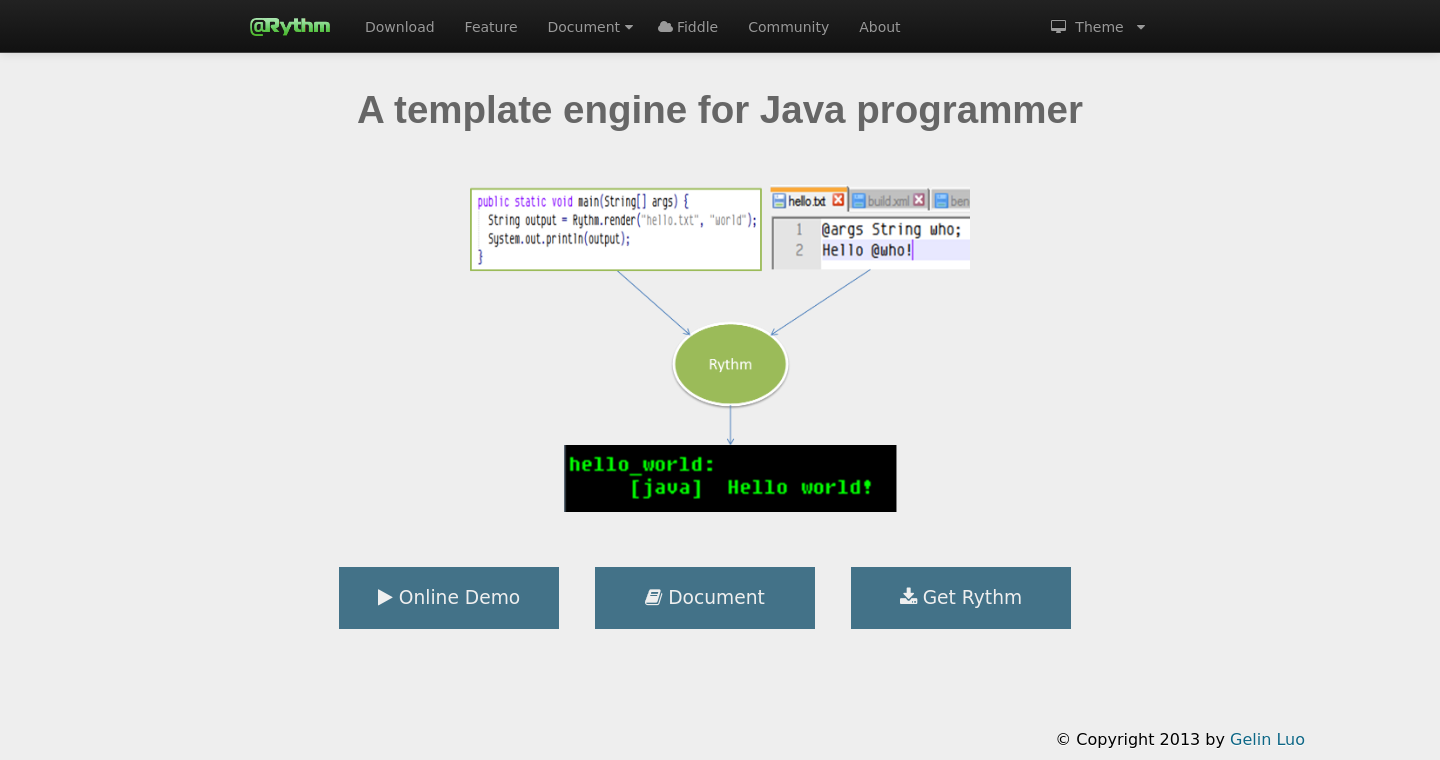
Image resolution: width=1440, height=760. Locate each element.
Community (788, 27)
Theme (1098, 27)
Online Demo (449, 597)
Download (400, 27)
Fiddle (688, 27)
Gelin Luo (1267, 739)
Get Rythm (961, 597)
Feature (491, 27)
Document (590, 27)
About (879, 27)
